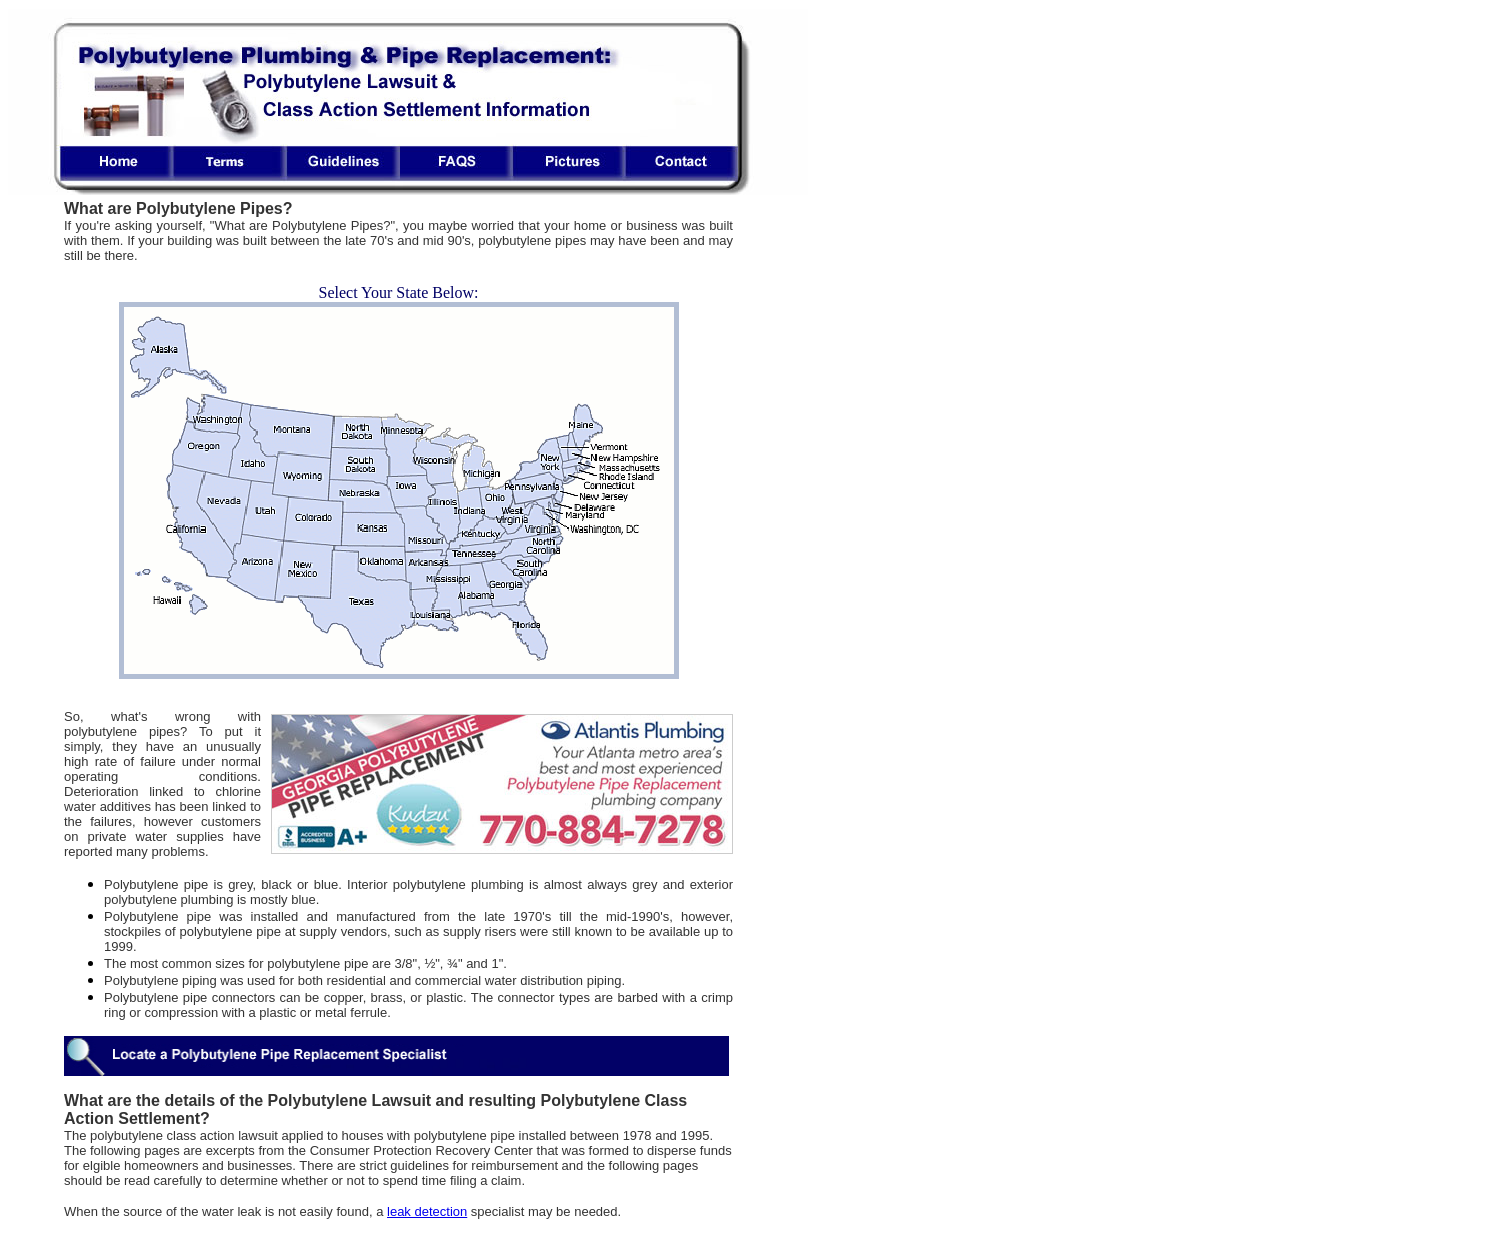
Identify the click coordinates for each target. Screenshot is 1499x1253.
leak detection (427, 1211)
